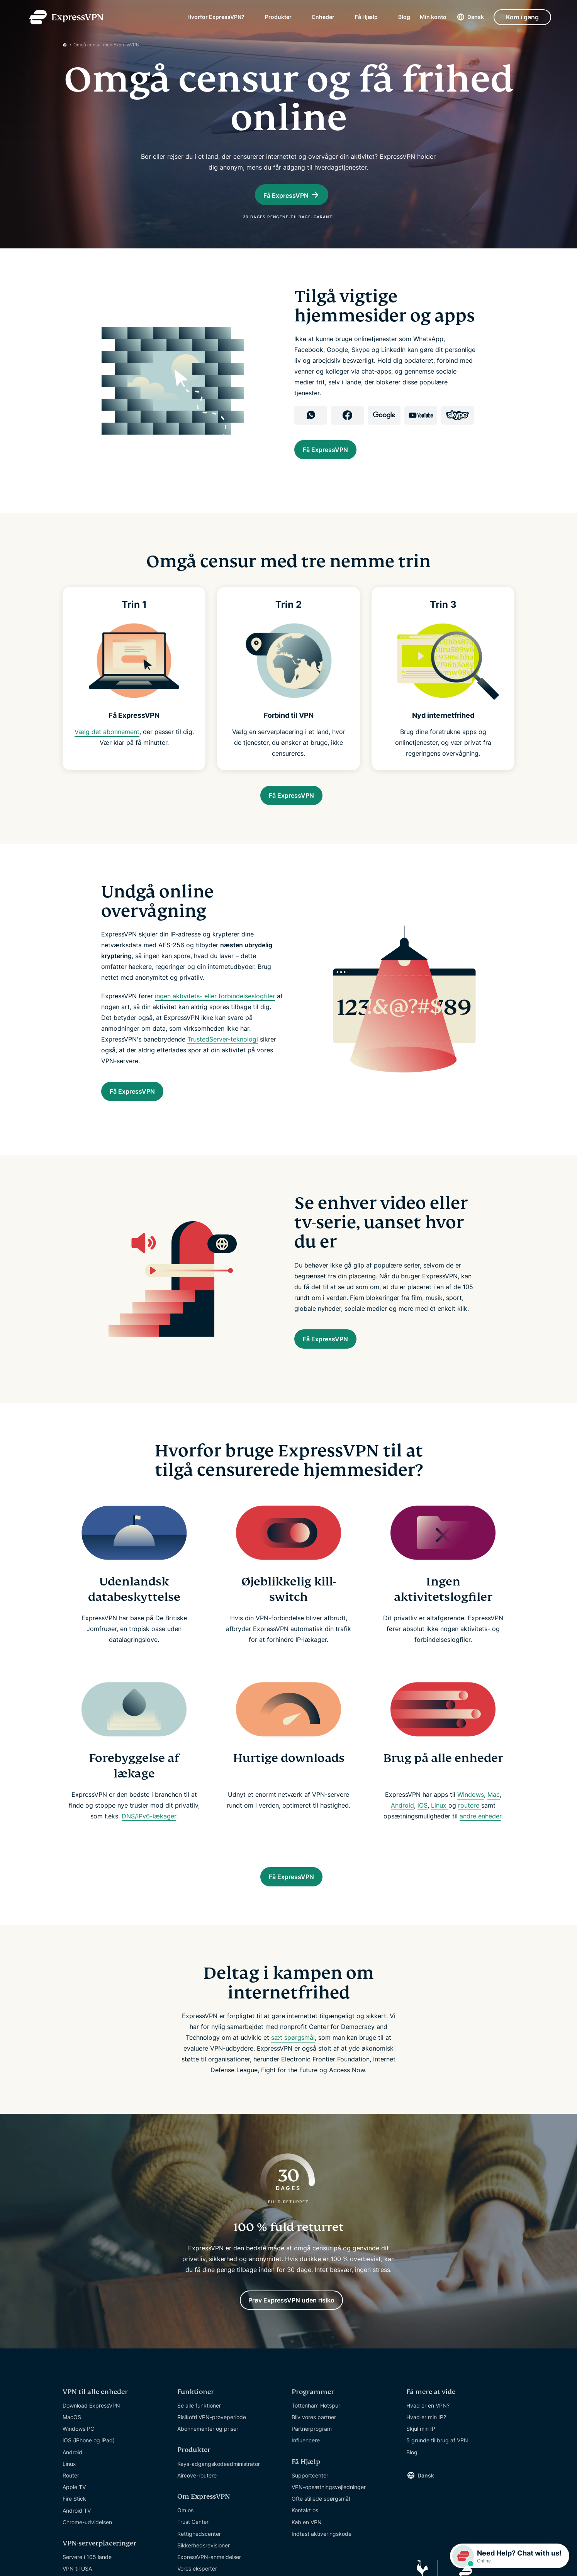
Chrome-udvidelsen (87, 2559)
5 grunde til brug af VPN (437, 2478)
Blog (404, 19)
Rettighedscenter (199, 2571)
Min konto (433, 19)
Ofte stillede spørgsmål (321, 2536)
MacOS (72, 2454)
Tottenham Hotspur (316, 2443)
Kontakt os (305, 2547)
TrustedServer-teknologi (222, 1061)
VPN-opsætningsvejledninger (329, 2524)
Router (71, 2513)
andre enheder (480, 1846)
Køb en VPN (307, 2559)
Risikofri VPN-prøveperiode (211, 2454)
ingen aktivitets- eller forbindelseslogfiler (215, 1018)
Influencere (306, 2478)
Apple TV (74, 2524)
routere (469, 1835)
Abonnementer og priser (207, 2466)
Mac (493, 1824)
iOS (422, 1835)
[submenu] (249, 19)
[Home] (68, 45)
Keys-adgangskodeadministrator (218, 2501)
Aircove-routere (197, 2513)
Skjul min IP (420, 2466)
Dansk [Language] (475, 19)
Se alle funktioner (199, 2443)
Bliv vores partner (314, 2454)
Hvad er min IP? (426, 2454)
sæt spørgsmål (293, 2071)
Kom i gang (522, 19)
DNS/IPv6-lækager (149, 1846)
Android (402, 1835)
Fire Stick (74, 2536)
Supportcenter (310, 2513)
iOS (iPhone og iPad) (89, 2478)
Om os (185, 2547)
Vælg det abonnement (107, 750)
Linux (439, 1835)
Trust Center (193, 2559)
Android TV (77, 2548)
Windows (470, 1824)
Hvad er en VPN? (428, 2443)
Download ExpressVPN (91, 2443)
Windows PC (78, 2466)
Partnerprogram (312, 2466)
